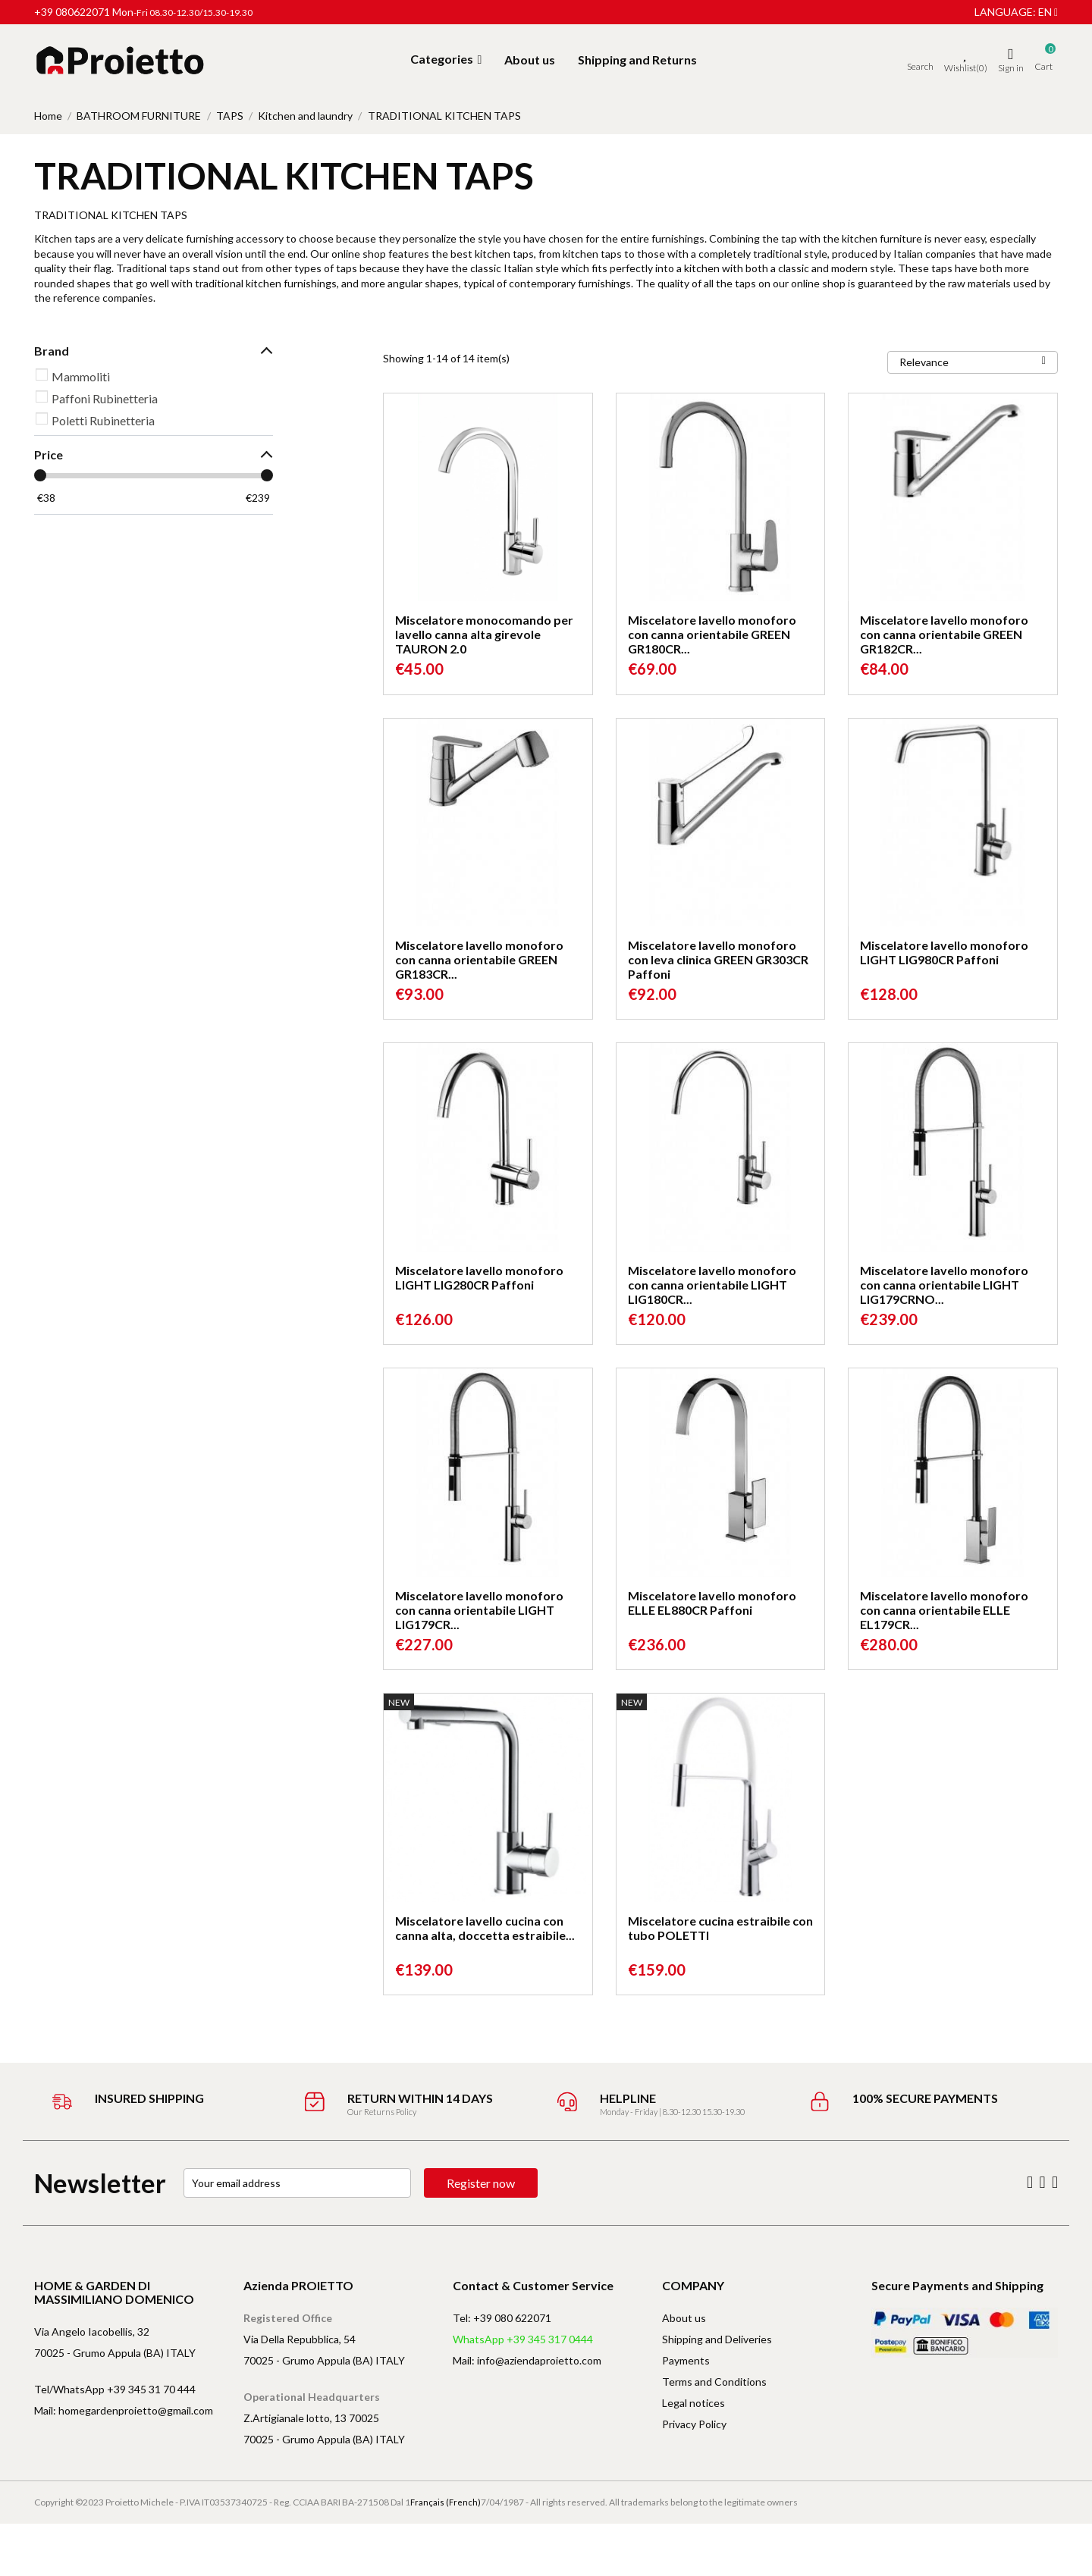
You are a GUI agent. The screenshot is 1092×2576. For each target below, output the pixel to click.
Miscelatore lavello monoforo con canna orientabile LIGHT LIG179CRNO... (944, 1284)
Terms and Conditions (714, 2381)
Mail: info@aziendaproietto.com (527, 2360)
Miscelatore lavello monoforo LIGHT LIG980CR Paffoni (944, 952)
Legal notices (693, 2402)
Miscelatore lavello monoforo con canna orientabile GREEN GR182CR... (944, 634)
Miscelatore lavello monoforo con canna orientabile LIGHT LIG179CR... (479, 1609)
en (1048, 11)
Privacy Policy (694, 2424)
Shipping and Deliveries (717, 2339)
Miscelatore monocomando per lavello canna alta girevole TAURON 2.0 (484, 634)
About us (684, 2317)
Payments (686, 2360)
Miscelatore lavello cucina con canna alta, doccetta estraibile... (485, 1927)
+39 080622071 (72, 11)
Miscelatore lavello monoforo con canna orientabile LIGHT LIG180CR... (712, 1284)
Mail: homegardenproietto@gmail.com (123, 2410)
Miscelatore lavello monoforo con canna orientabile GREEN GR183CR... (479, 959)
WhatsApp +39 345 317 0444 (523, 2339)
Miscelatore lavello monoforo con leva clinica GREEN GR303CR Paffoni (718, 959)
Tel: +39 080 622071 (502, 2317)
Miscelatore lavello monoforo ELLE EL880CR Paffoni (712, 1602)
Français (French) (445, 2502)
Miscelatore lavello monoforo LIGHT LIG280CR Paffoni (479, 1277)
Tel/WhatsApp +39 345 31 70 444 (115, 2389)
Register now (481, 2183)
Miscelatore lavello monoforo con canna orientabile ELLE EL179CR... (944, 1609)
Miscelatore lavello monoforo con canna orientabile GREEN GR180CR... (712, 634)
